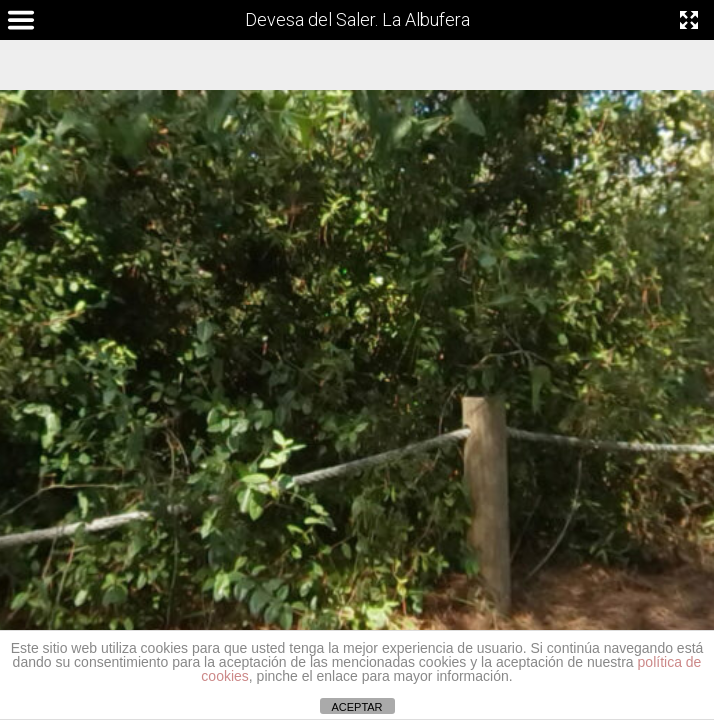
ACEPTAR (356, 707)
